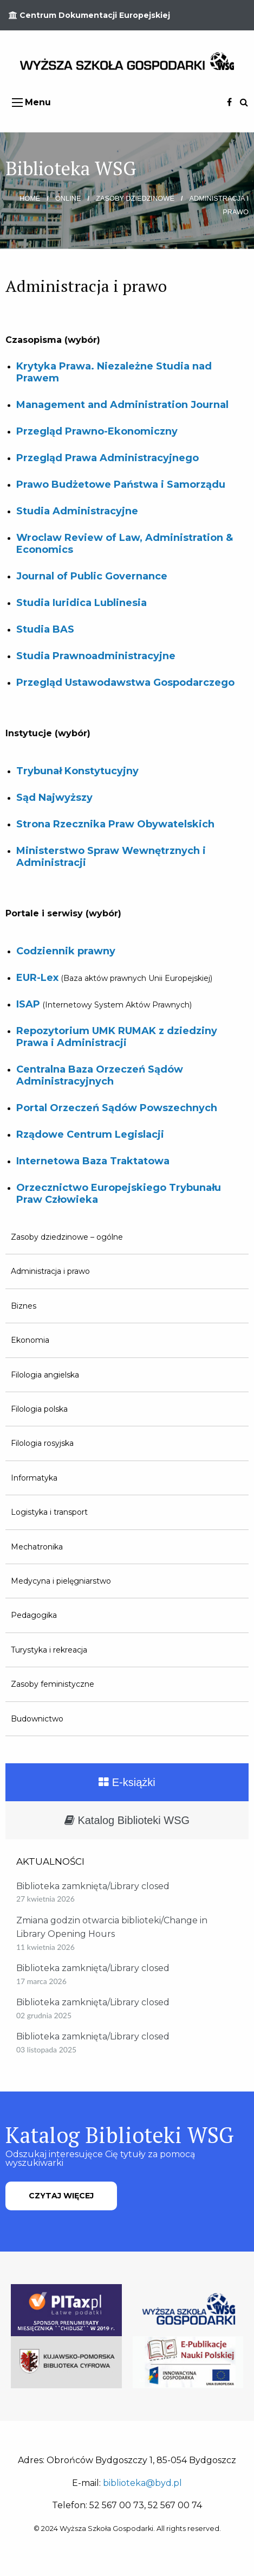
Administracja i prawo (50, 1271)
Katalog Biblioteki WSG (127, 1820)
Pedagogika (34, 1615)
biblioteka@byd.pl (142, 2483)
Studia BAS (45, 629)
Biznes (23, 1306)
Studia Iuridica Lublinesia (81, 603)
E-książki (127, 1782)
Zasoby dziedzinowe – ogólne (67, 1237)
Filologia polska (39, 1409)
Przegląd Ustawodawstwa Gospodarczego (125, 682)
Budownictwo (37, 1719)
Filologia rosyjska (42, 1443)
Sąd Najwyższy (54, 798)
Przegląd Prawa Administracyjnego (107, 458)
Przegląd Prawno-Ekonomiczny (97, 431)
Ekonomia (30, 1340)
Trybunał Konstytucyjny (77, 771)
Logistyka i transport (49, 1512)
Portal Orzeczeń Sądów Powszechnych (116, 1108)
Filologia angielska (45, 1375)
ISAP (28, 1004)
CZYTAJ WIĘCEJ (61, 2196)
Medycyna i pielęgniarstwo (61, 1581)
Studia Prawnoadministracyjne (95, 656)
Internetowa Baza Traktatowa (93, 1161)
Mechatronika (37, 1547)
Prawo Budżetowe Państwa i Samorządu (120, 484)
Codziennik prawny (65, 951)
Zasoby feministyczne (52, 1684)
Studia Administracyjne (77, 511)
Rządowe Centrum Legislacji (90, 1134)
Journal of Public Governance (91, 576)
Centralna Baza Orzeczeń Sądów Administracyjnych (99, 1075)
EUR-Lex (37, 978)
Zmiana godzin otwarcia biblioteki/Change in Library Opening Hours (111, 1927)
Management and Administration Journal (122, 405)
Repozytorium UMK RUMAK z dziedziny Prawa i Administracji (116, 1037)
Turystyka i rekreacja (49, 1650)
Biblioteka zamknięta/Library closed (93, 1886)
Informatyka (34, 1478)
